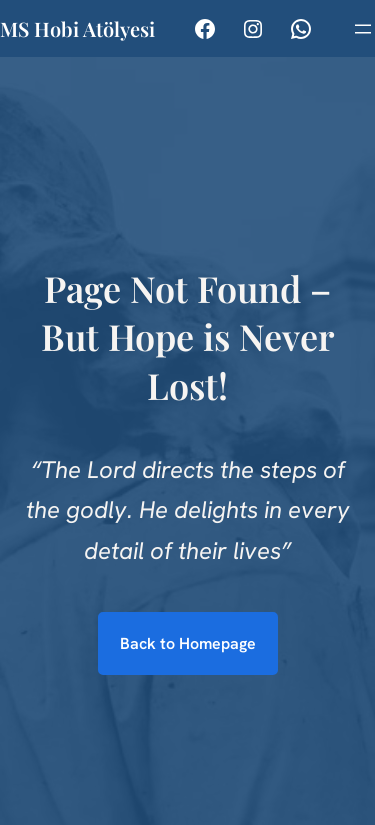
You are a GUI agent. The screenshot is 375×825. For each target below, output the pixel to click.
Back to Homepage (188, 643)
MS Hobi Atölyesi (77, 28)
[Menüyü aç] (363, 29)
